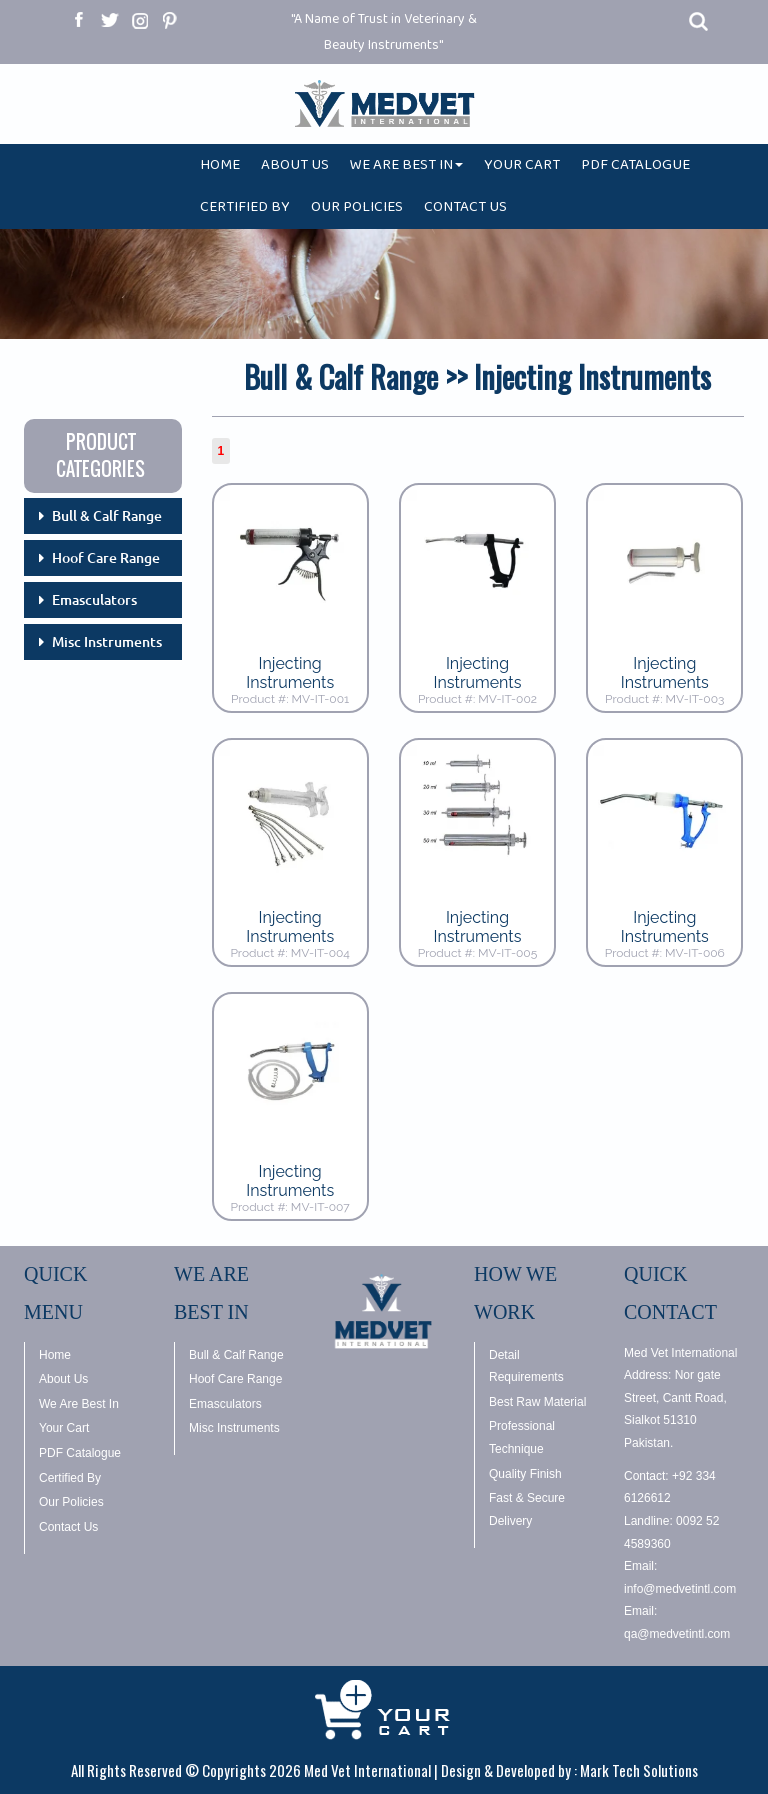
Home (55, 1355)
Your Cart (64, 1428)
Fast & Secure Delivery (527, 1509)
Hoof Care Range (106, 558)
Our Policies (71, 1502)
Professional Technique (522, 1437)
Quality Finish (525, 1474)
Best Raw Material (537, 1402)
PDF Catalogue (80, 1453)
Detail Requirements (526, 1366)
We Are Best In (79, 1404)
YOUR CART (522, 168)
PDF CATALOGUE (635, 168)
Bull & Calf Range (107, 516)
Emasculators (94, 600)
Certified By (70, 1478)
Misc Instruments (107, 642)
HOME (220, 168)
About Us (63, 1379)
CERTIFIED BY (245, 210)
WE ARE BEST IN (406, 168)
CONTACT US (465, 210)
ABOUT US (295, 168)
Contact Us (68, 1527)
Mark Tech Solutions (639, 1770)
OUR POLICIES (357, 210)
